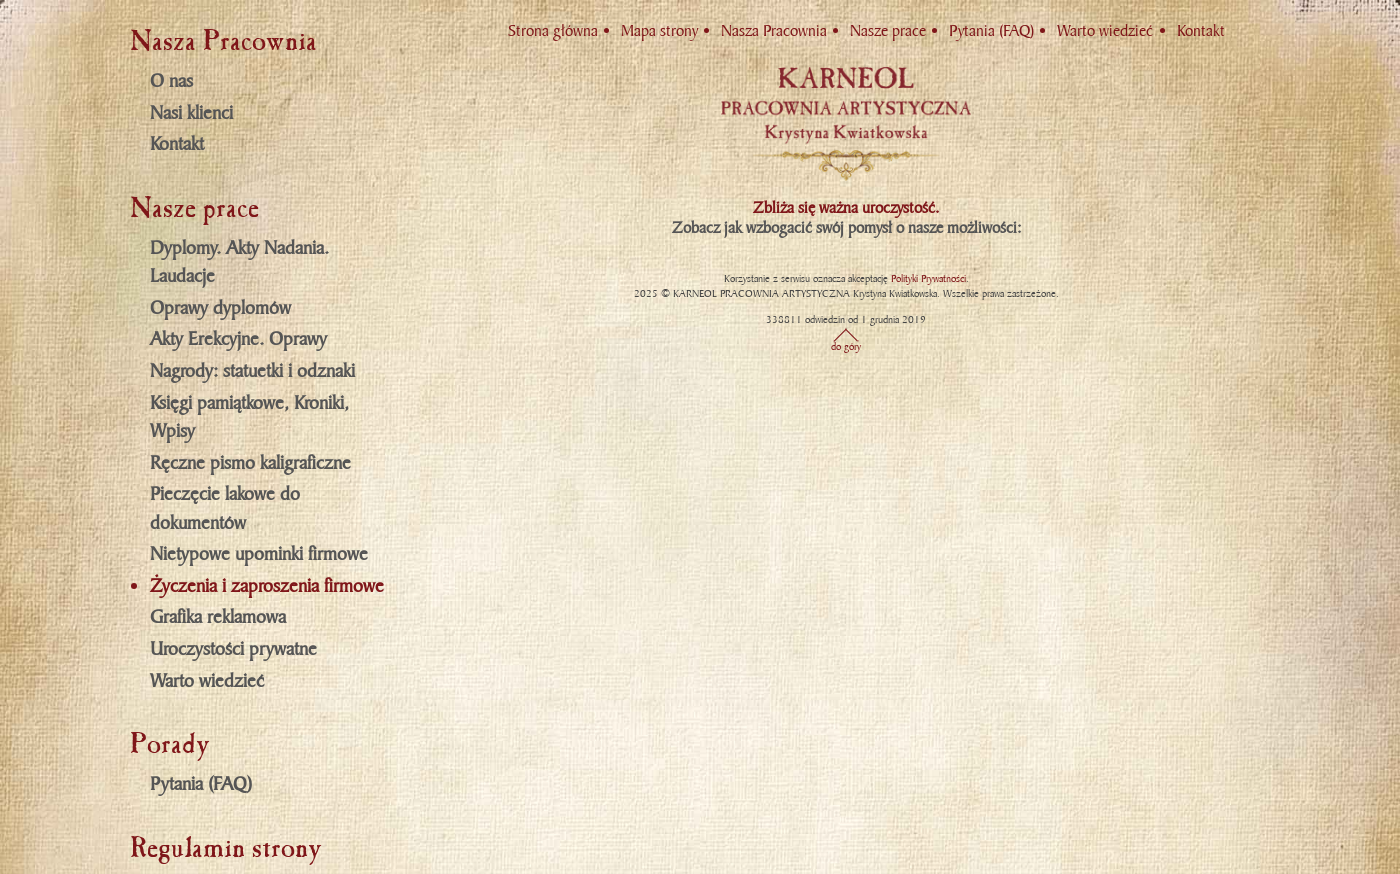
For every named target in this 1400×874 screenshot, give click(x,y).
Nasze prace (888, 31)
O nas (171, 81)
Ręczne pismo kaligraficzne (250, 463)
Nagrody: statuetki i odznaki (252, 371)
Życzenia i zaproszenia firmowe (267, 586)
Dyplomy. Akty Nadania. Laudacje (239, 262)
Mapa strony (659, 31)
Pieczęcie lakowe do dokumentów (225, 508)
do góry (846, 346)
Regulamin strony (226, 848)
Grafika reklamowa (218, 617)
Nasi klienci (191, 113)
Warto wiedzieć (207, 681)
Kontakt (177, 144)
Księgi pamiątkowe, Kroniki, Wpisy (249, 417)
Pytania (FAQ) (201, 784)
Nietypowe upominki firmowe (259, 554)
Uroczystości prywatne (233, 649)
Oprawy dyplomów (220, 308)
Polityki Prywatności (928, 278)
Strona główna (553, 31)
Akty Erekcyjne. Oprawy (238, 339)
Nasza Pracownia (774, 31)
